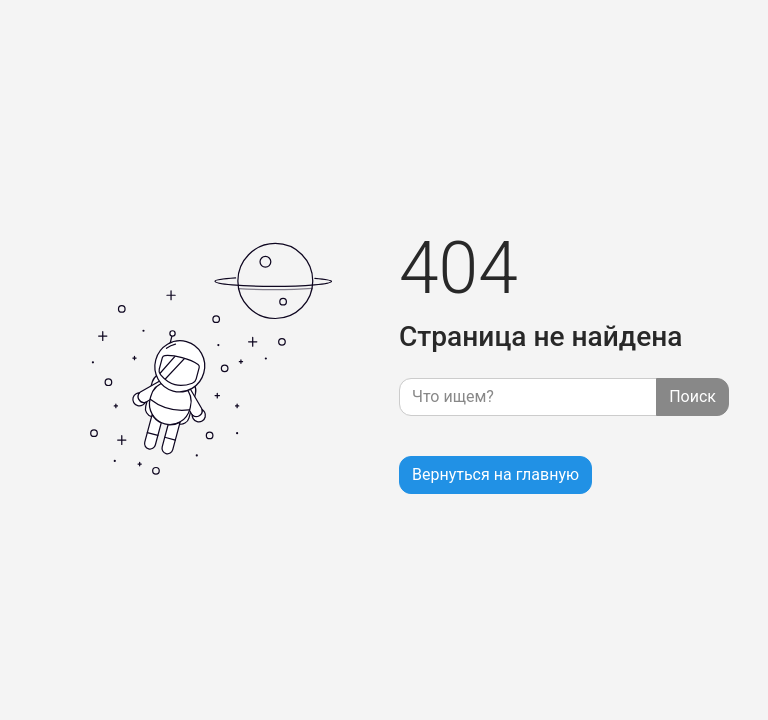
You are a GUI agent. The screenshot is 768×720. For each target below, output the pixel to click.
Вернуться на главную (495, 474)
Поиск (692, 396)
